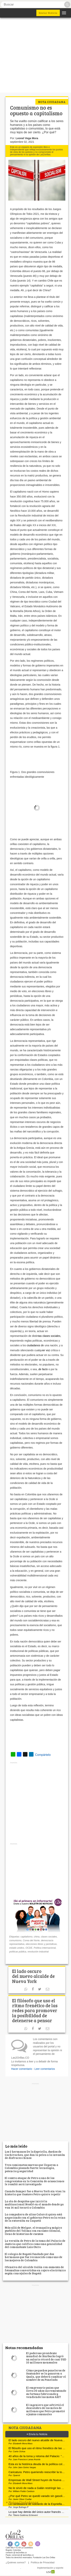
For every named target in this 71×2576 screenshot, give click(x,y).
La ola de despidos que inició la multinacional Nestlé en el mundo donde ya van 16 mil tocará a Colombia (34, 2203)
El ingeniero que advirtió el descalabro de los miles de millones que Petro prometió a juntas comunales (45, 2408)
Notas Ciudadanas (22, 2501)
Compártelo (25, 1754)
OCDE (28, 1946)
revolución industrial (38, 1950)
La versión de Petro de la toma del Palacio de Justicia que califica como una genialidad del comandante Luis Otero (35, 2243)
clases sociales (51, 1335)
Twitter (17, 2542)
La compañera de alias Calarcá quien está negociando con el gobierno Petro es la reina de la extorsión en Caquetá (35, 2216)
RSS (30, 2542)
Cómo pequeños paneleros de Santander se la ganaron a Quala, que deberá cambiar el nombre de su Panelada (46, 2374)
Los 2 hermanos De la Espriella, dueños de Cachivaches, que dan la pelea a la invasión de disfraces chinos (35, 2154)
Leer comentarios (44, 2067)
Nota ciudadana (52, 102)
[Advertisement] (35, 55)
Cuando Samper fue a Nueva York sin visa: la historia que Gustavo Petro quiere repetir (35, 2191)
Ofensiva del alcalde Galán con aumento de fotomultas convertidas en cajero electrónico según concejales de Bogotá (35, 2269)
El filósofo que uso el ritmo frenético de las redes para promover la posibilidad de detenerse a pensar (35, 2009)
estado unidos (16, 1946)
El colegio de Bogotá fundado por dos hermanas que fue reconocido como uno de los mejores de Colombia (33, 2256)
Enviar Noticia (48, 13)
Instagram (37, 2542)
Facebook (10, 2542)
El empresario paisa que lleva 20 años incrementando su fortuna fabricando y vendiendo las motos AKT (46, 2391)
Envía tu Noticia (37, 2433)
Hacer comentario (21, 2067)
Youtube (23, 2542)
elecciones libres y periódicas (41, 1943)
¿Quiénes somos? (16, 2561)
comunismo (15, 1939)
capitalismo (27, 1935)
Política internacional (45, 1946)
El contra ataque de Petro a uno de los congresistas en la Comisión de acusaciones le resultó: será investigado (34, 2180)
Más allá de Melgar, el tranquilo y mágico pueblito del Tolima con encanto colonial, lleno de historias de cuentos (33, 2229)
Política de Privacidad (43, 2561)
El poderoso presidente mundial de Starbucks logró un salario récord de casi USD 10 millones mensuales (46, 2356)
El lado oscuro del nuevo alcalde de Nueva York (33, 1975)
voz (48, 1350)
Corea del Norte (31, 1939)
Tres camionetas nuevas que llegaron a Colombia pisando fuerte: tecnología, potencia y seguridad (31, 2167)
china (37, 1935)
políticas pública (17, 1950)
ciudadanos (33, 1345)
